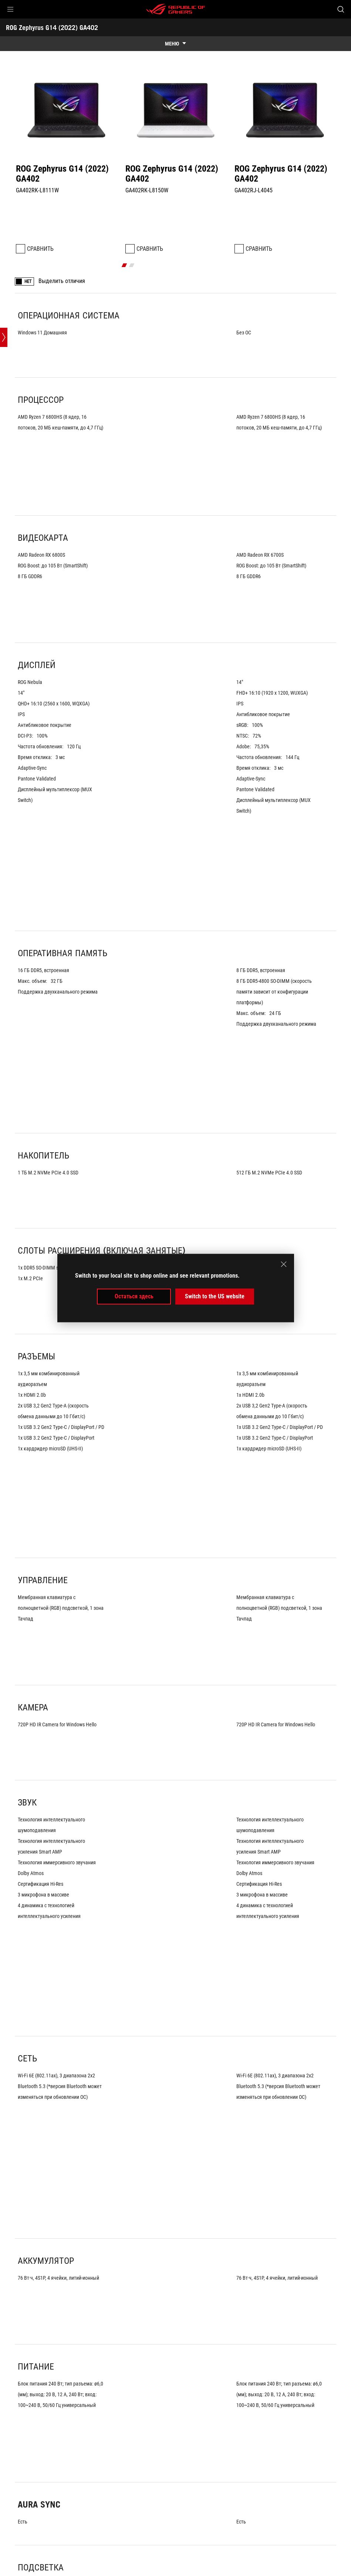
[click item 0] (172, 225)
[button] (10, 9)
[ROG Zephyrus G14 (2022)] (164, 2481)
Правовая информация (193, 2565)
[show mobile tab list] (175, 43)
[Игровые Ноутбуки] (52, 2481)
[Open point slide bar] (3, 782)
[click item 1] (179, 225)
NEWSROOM (99, 2528)
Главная (63, 2528)
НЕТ (27, 241)
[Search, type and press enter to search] (340, 9)
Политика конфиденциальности (114, 2565)
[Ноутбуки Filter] (106, 2481)
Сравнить (40, 208)
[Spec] (208, 2481)
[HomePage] (12, 2481)
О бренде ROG (24, 2528)
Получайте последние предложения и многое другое (267, 2498)
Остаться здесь (134, 1296)
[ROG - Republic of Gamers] (175, 9)
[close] (283, 1264)
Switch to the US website (214, 1296)
